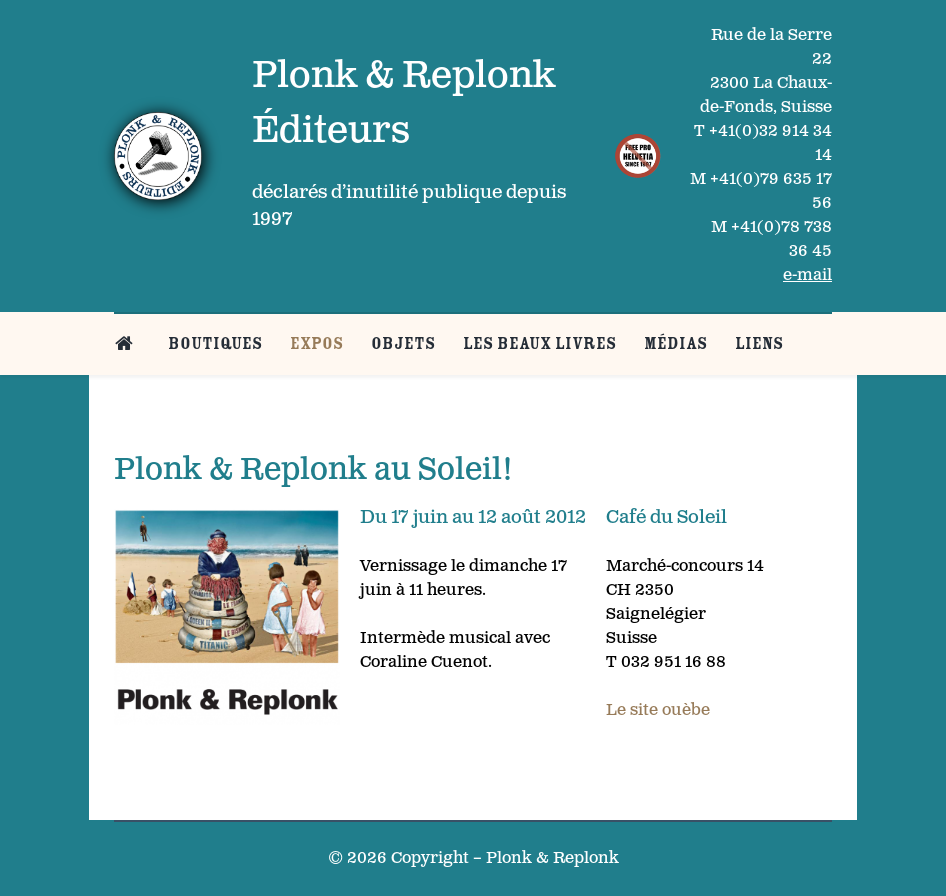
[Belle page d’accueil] (127, 343)
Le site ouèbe (658, 710)
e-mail (807, 275)
